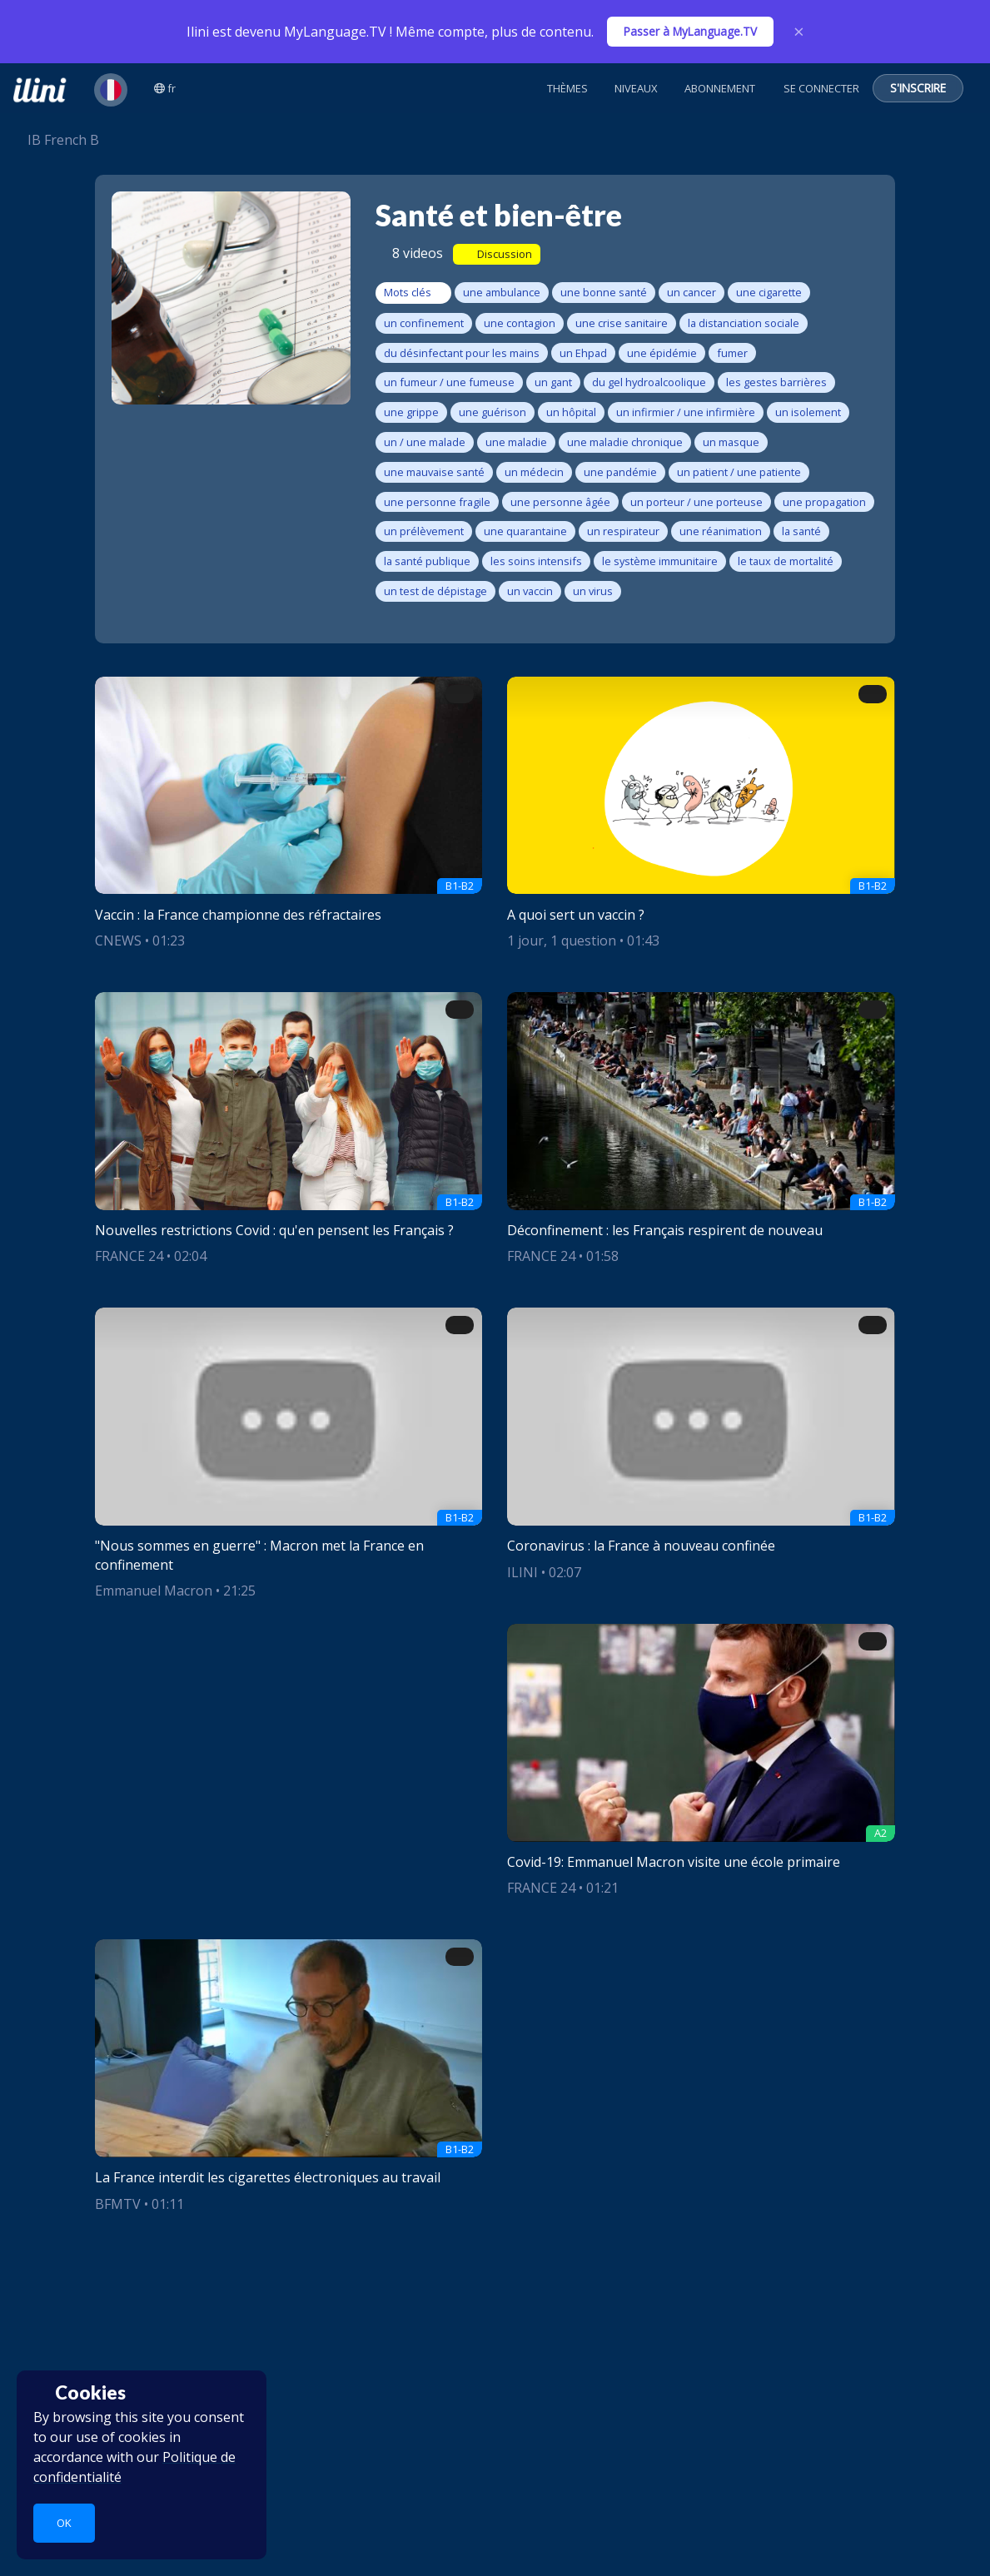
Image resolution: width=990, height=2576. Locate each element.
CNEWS (118, 940)
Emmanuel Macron (153, 1590)
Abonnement (719, 88)
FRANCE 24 (129, 1256)
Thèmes (567, 88)
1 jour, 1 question (561, 940)
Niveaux (636, 88)
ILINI (522, 1572)
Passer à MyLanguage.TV (690, 31)
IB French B (55, 140)
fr (165, 88)
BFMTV (118, 2204)
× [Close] (798, 31)
